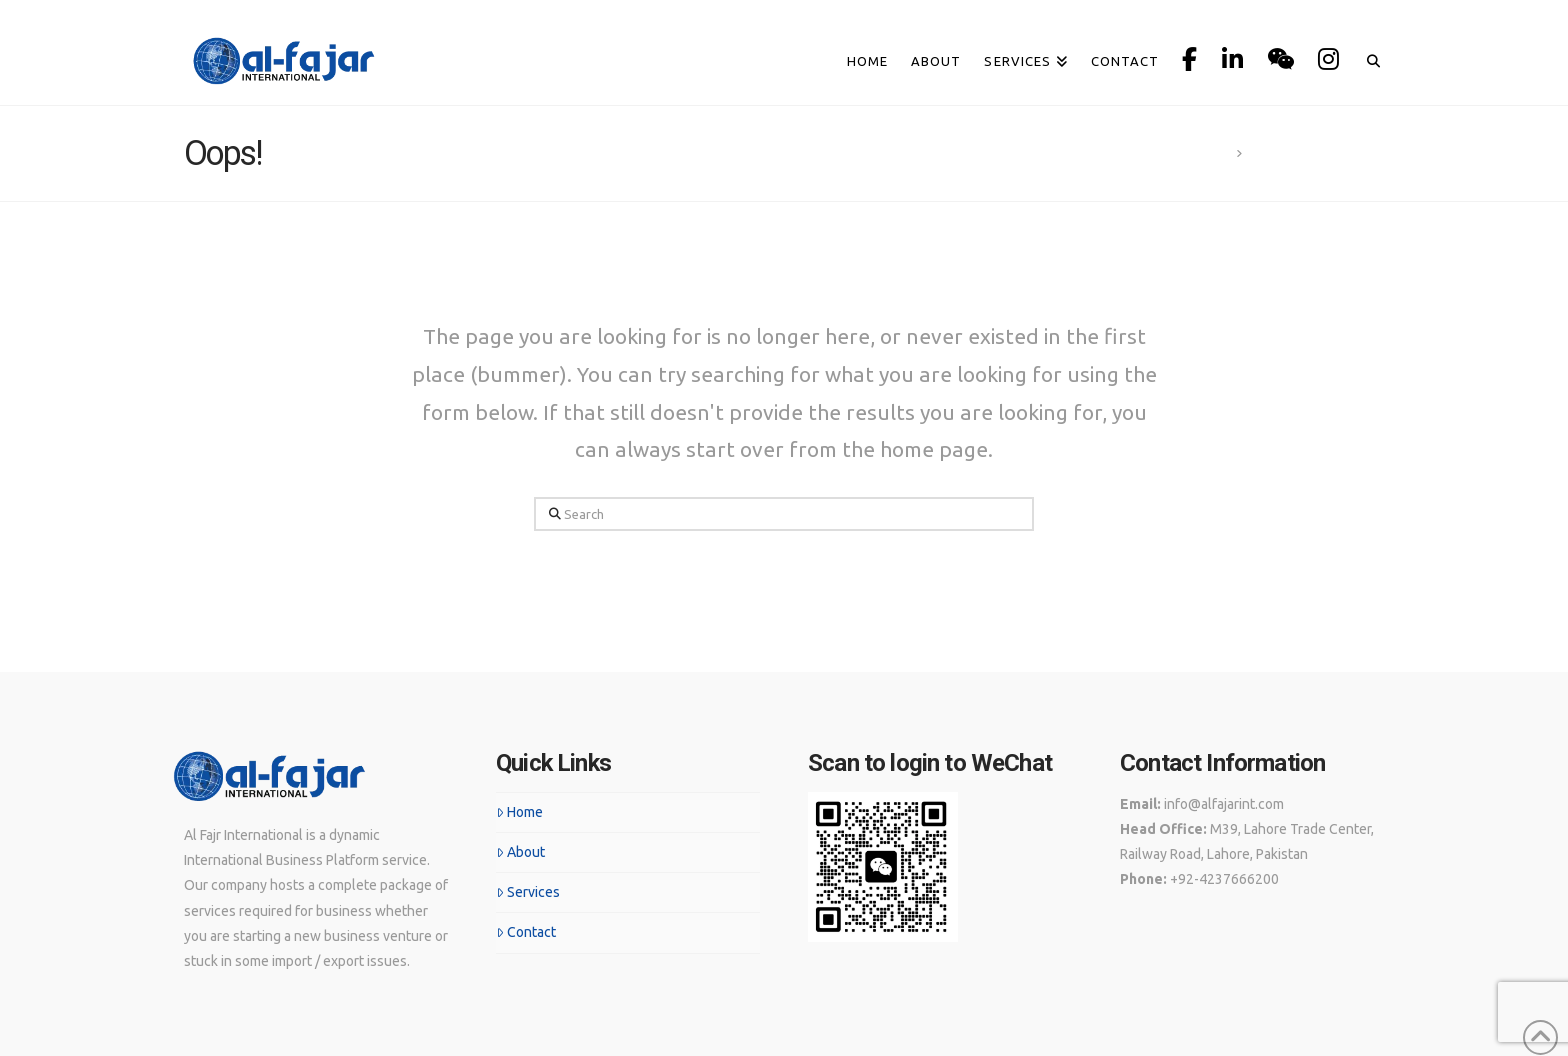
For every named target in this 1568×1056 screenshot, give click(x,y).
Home (519, 812)
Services (528, 892)
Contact (526, 932)
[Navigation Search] (1367, 27)
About (520, 852)
